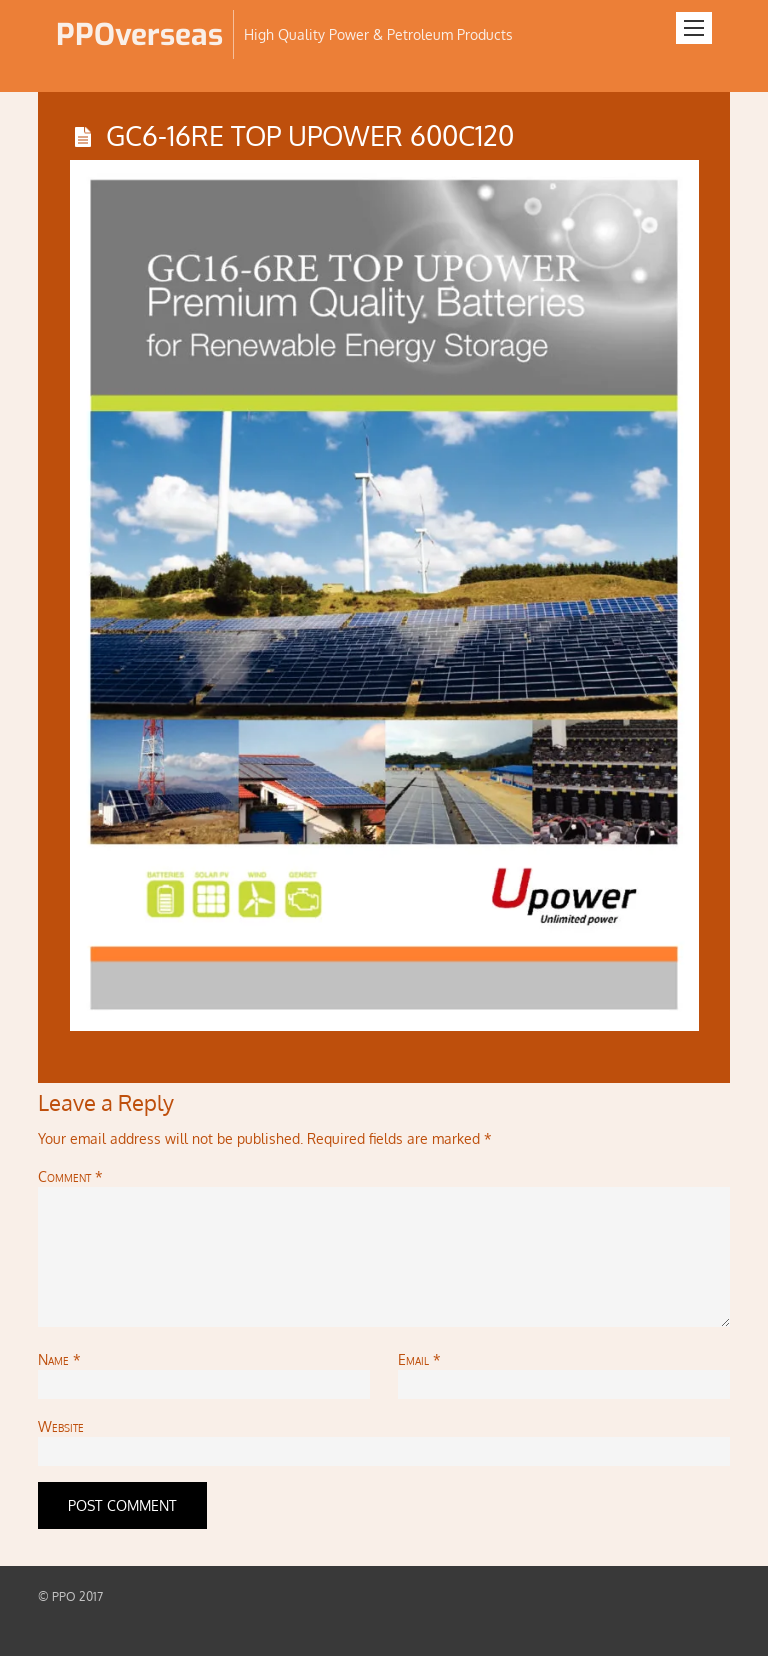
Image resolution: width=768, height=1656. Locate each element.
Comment (70, 1176)
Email (419, 1359)
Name (59, 1359)
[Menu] (694, 28)
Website (61, 1426)
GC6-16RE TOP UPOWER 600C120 (310, 135)
